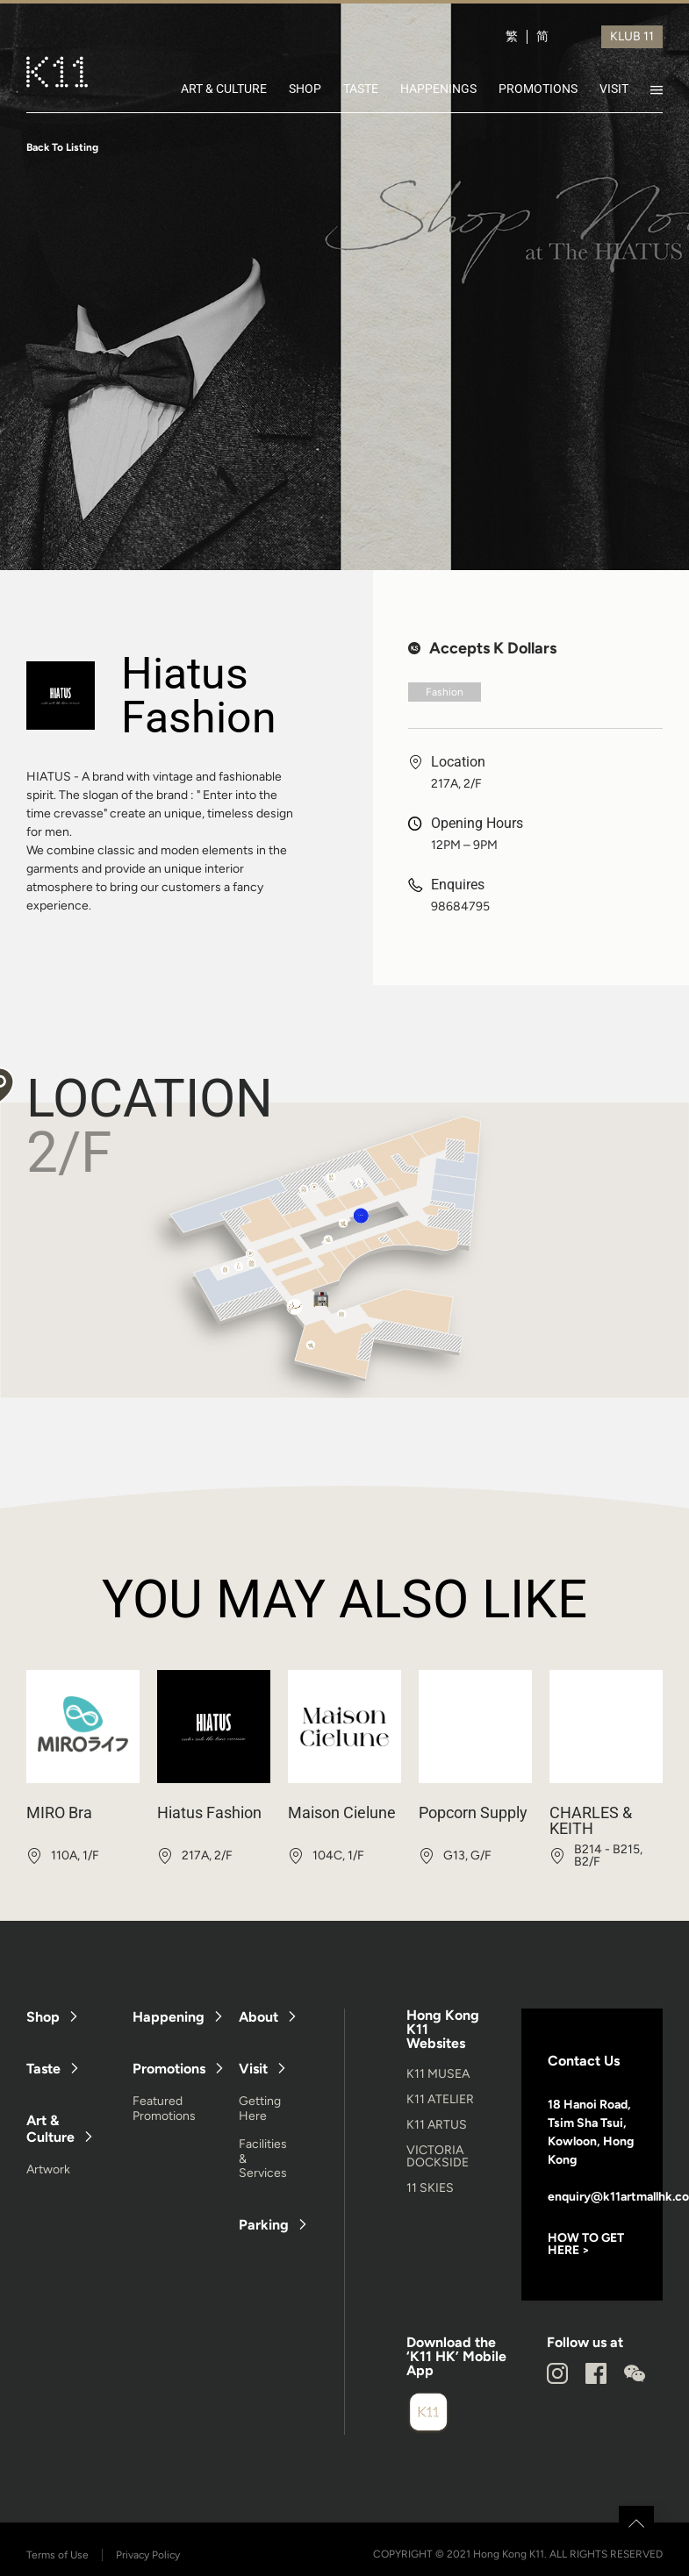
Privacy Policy (148, 2555)
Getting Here (260, 2108)
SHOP (305, 89)
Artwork (48, 2169)
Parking (264, 2224)
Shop (43, 2017)
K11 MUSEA (438, 2073)
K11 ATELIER (440, 2099)
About (258, 2017)
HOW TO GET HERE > (586, 2244)
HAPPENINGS (438, 89)
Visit (253, 2068)
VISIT (613, 89)
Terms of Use (57, 2555)
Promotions (169, 2068)
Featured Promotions (164, 2108)
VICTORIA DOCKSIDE (437, 2156)
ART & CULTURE (224, 89)
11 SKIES (430, 2187)
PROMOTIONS (538, 89)
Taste (43, 2068)
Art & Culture (50, 2128)
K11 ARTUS (436, 2124)
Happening (169, 2017)
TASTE (360, 89)
